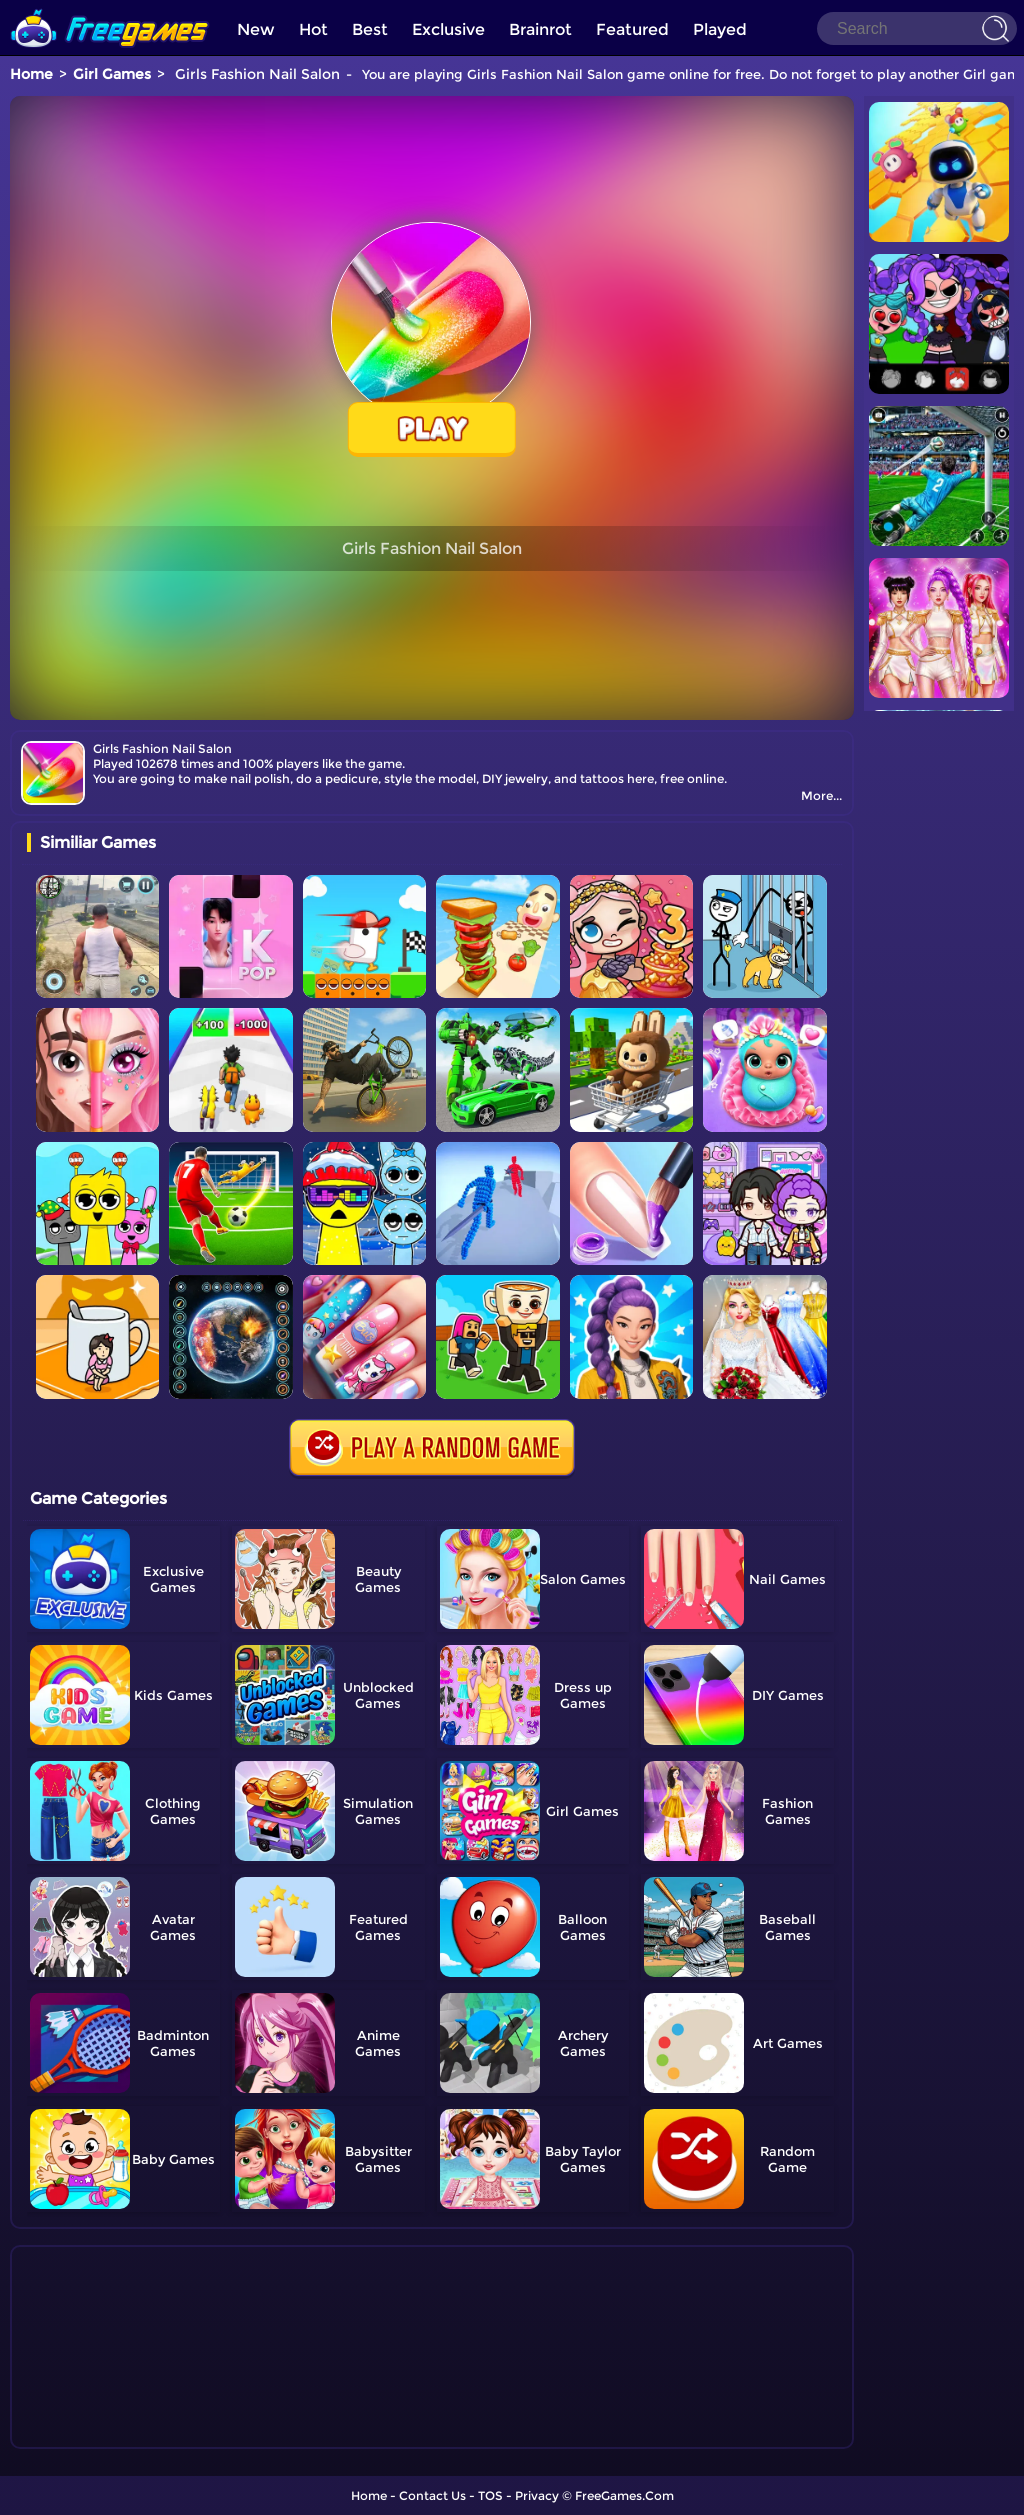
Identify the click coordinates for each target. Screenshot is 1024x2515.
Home (31, 74)
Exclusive (448, 29)
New (256, 29)
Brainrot (540, 29)
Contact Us (432, 2495)
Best (370, 29)
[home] (110, 7)
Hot (313, 29)
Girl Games (112, 74)
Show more (93, 2434)
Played (720, 29)
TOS (490, 2495)
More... (821, 795)
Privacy (537, 2495)
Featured (632, 29)
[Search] (917, 28)
